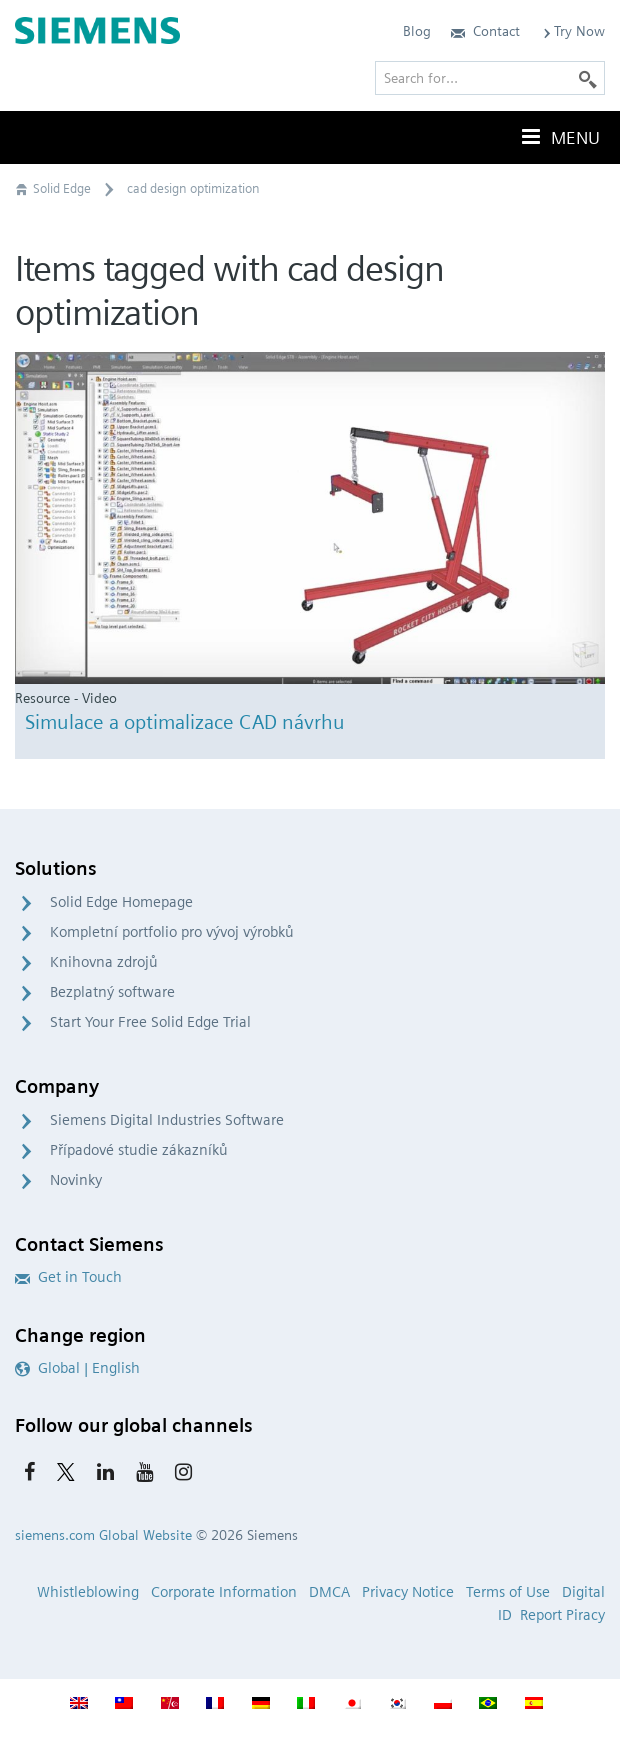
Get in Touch (68, 1277)
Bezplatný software (112, 992)
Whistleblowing (88, 1592)
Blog (417, 31)
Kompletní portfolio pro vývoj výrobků (172, 932)
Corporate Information (224, 1592)
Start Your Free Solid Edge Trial (150, 1022)
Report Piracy (562, 1615)
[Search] (588, 78)
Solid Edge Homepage (121, 902)
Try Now (572, 31)
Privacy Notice (408, 1592)
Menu (559, 137)
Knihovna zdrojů (104, 962)
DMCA (329, 1592)
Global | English (77, 1368)
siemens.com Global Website (103, 1535)
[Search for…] (490, 78)
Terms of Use (508, 1592)
